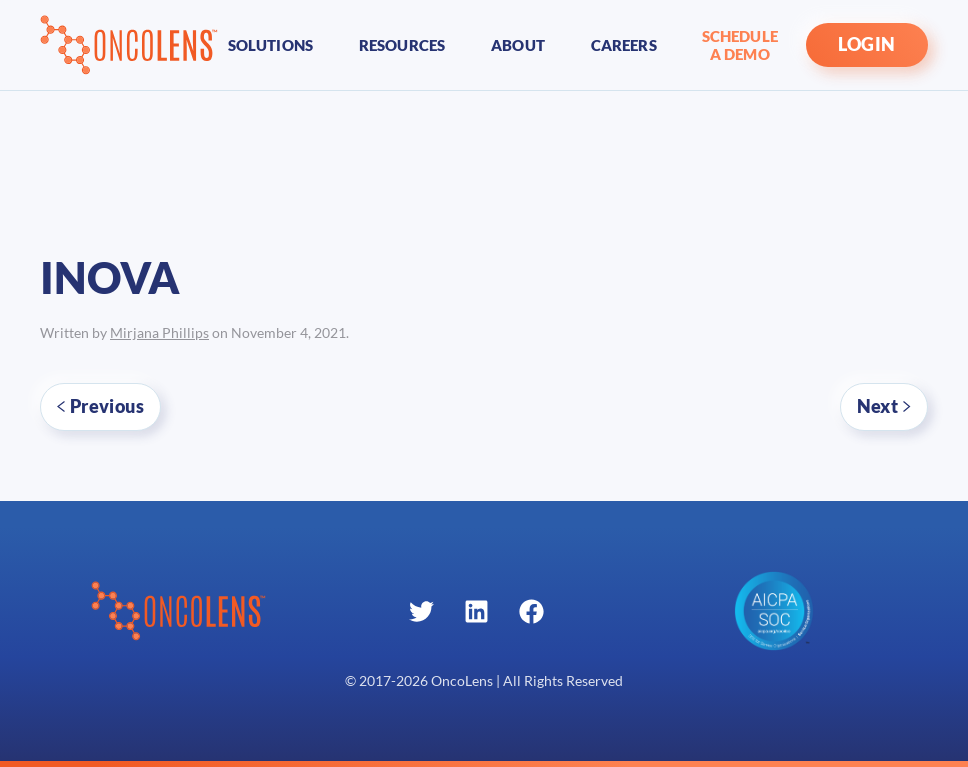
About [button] (518, 45)
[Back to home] (129, 45)
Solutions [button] (270, 45)
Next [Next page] (884, 406)
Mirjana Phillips (159, 333)
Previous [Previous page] (100, 406)
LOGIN (867, 44)
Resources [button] (402, 45)
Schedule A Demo (740, 45)
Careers (624, 45)
